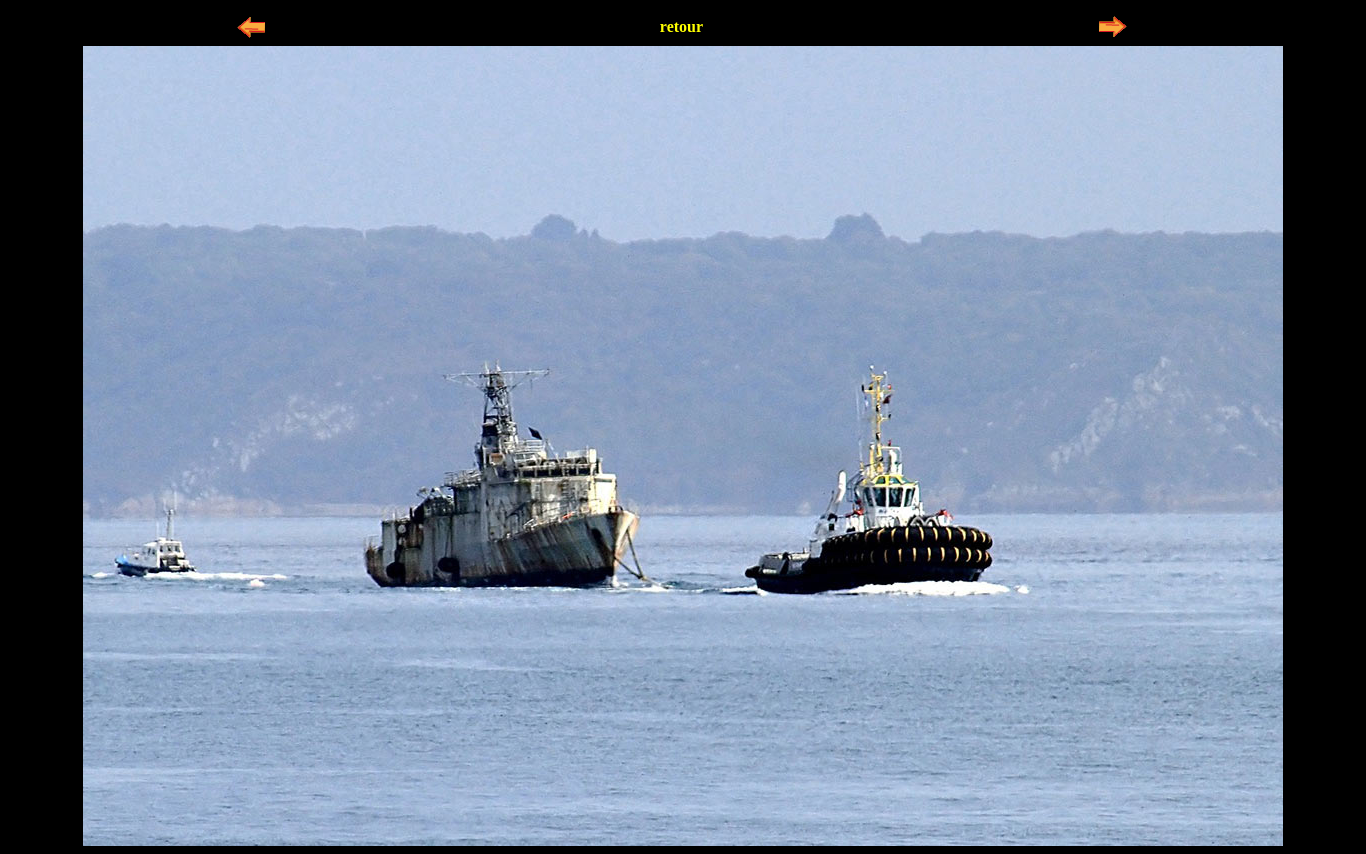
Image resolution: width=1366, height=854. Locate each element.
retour (681, 26)
